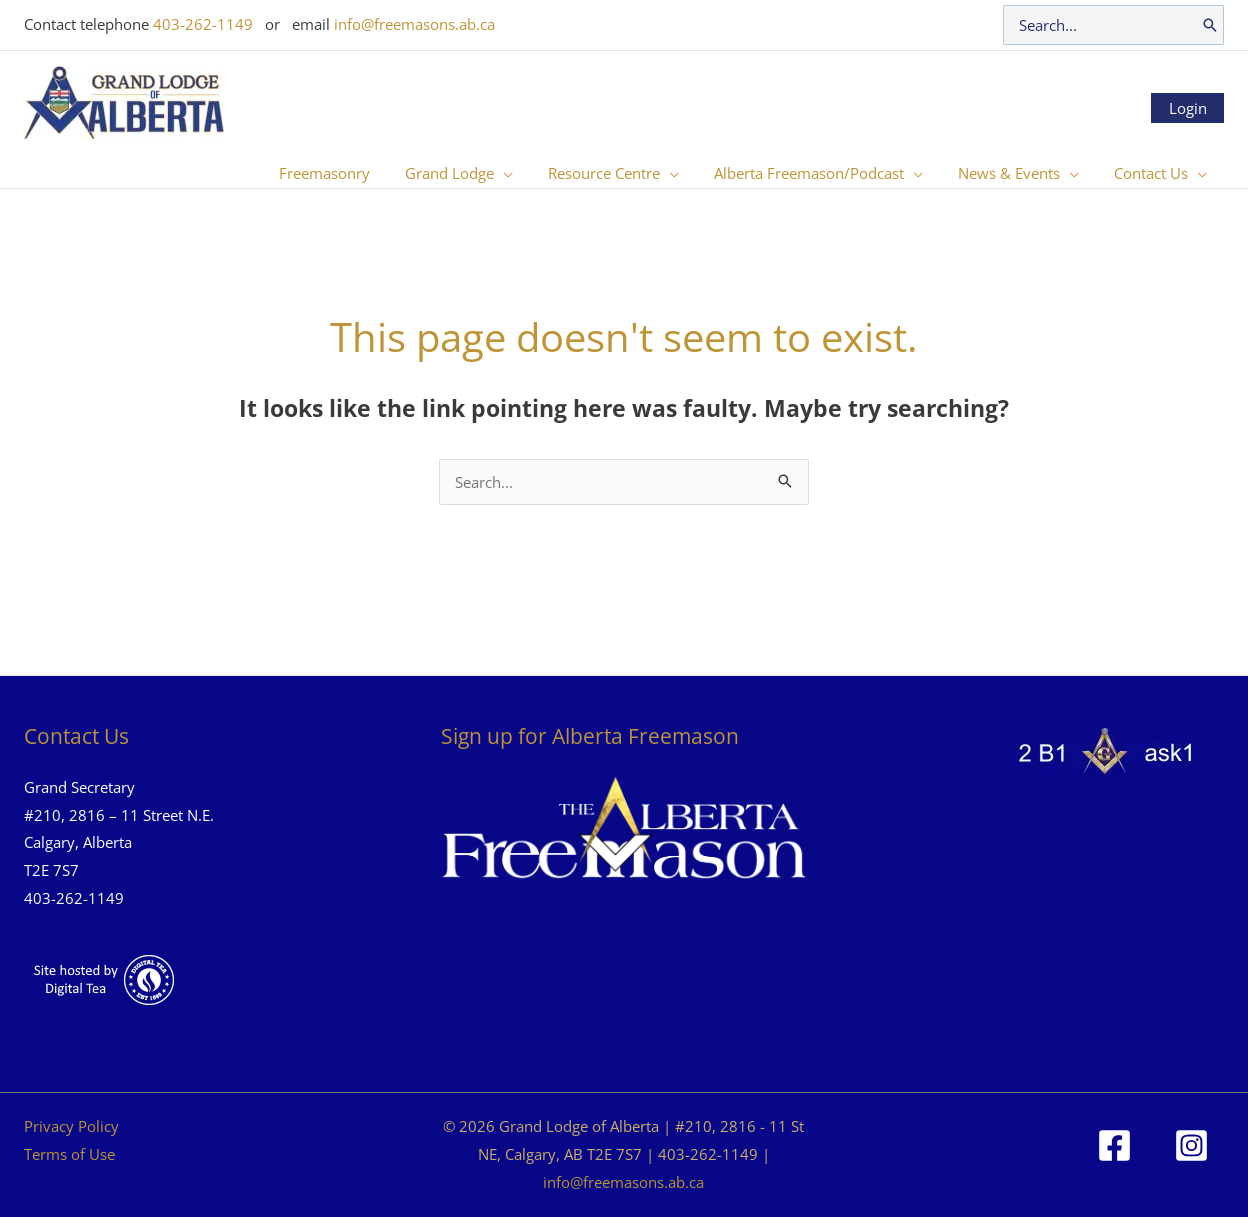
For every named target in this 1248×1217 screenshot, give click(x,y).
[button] (525, 173)
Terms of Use (69, 1154)
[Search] (1210, 25)
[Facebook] (1114, 1145)
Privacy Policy (71, 1126)
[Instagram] (1191, 1145)
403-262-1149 (203, 24)
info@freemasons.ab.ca (414, 24)
